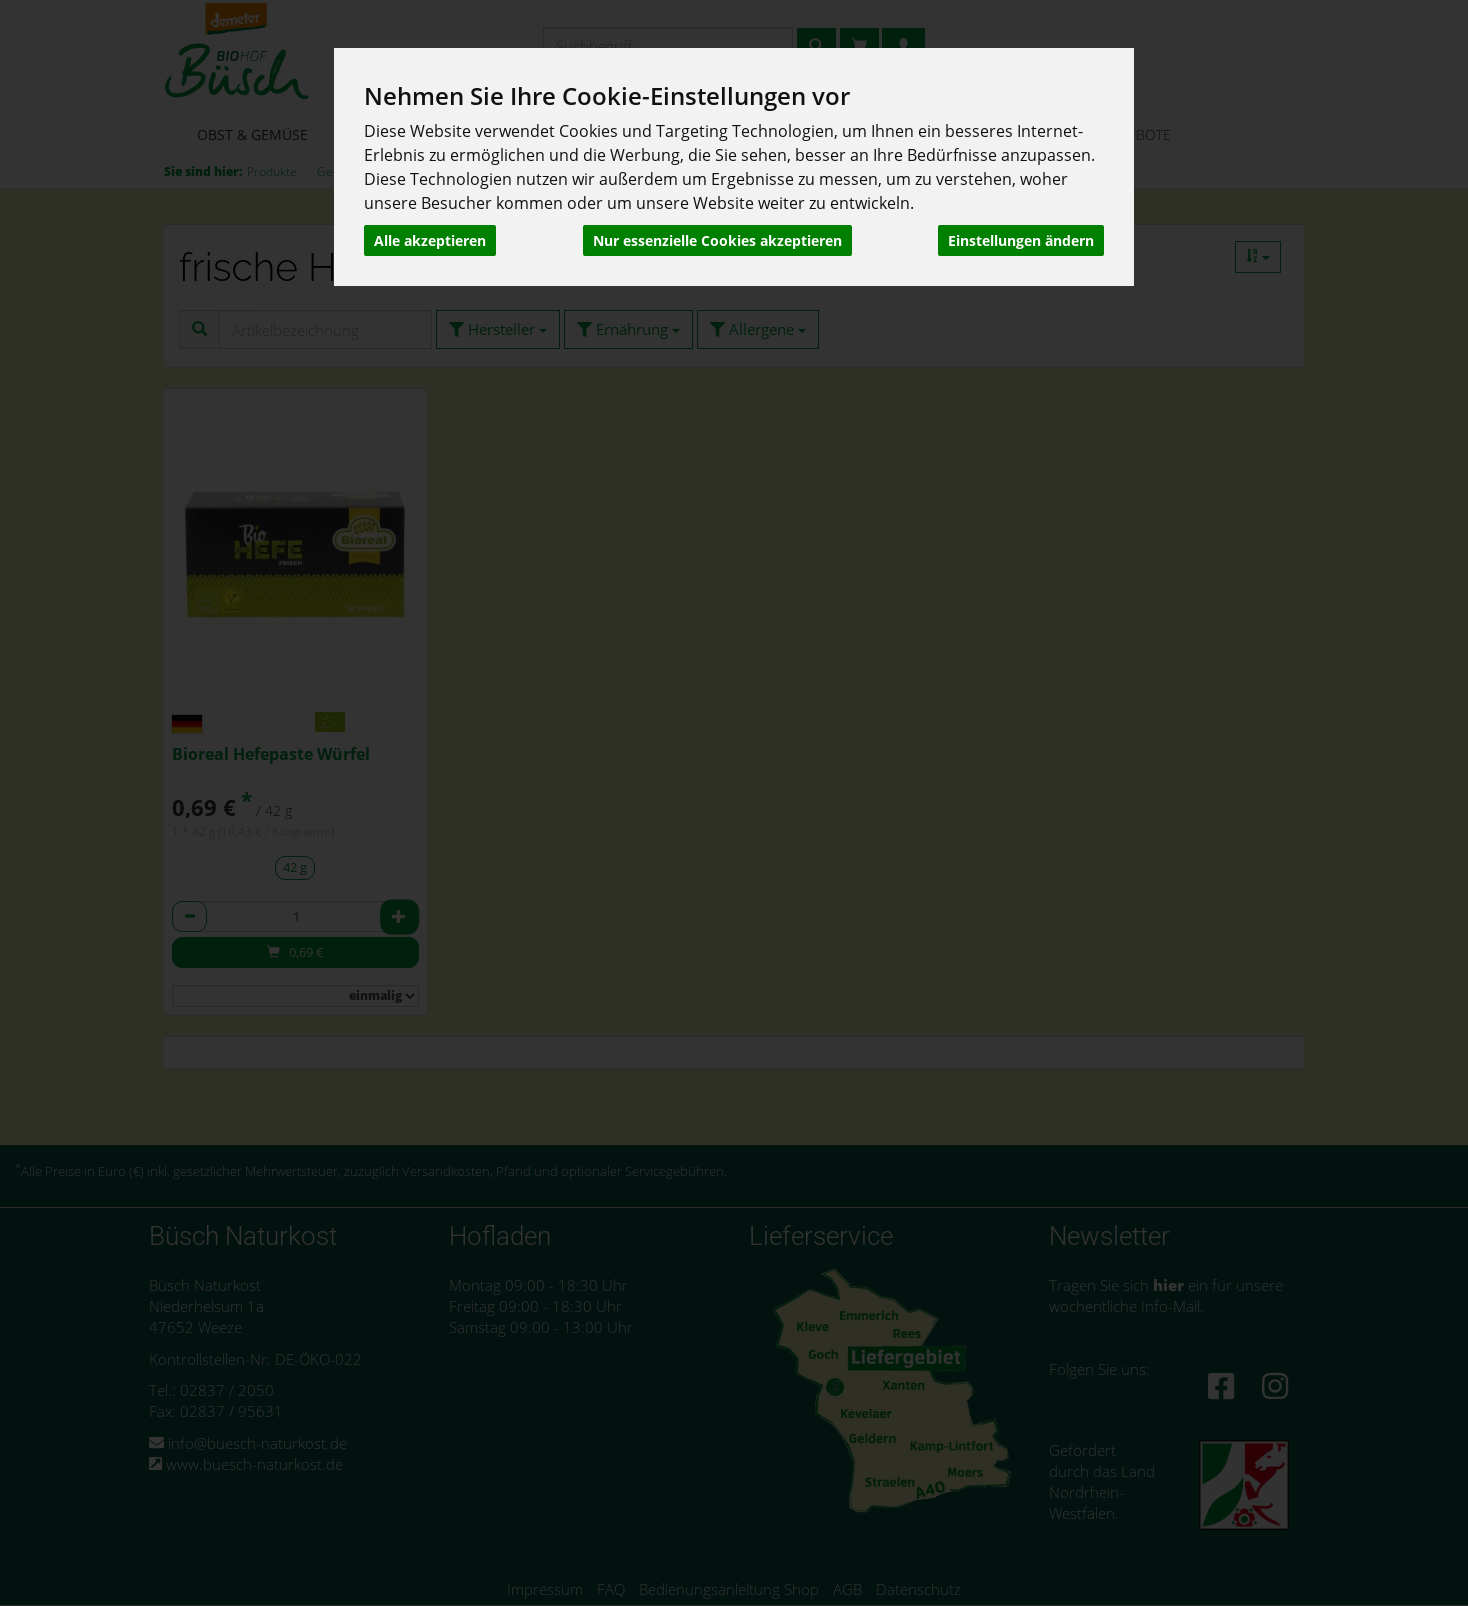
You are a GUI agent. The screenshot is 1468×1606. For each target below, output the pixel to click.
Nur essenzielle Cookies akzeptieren (717, 240)
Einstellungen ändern (1021, 240)
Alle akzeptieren (430, 240)
